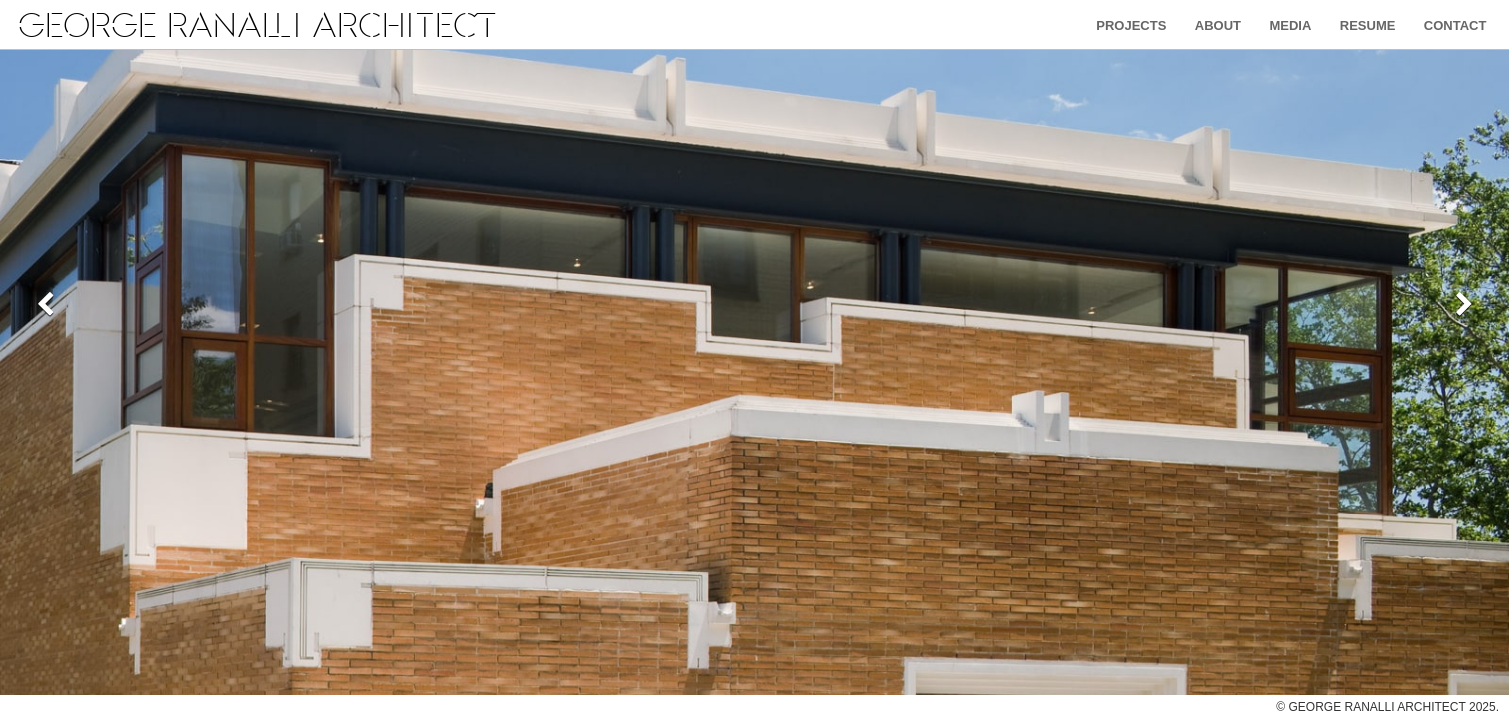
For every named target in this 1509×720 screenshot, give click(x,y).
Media (1290, 25)
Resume (1368, 25)
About (1218, 25)
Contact (1455, 25)
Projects (1131, 25)
